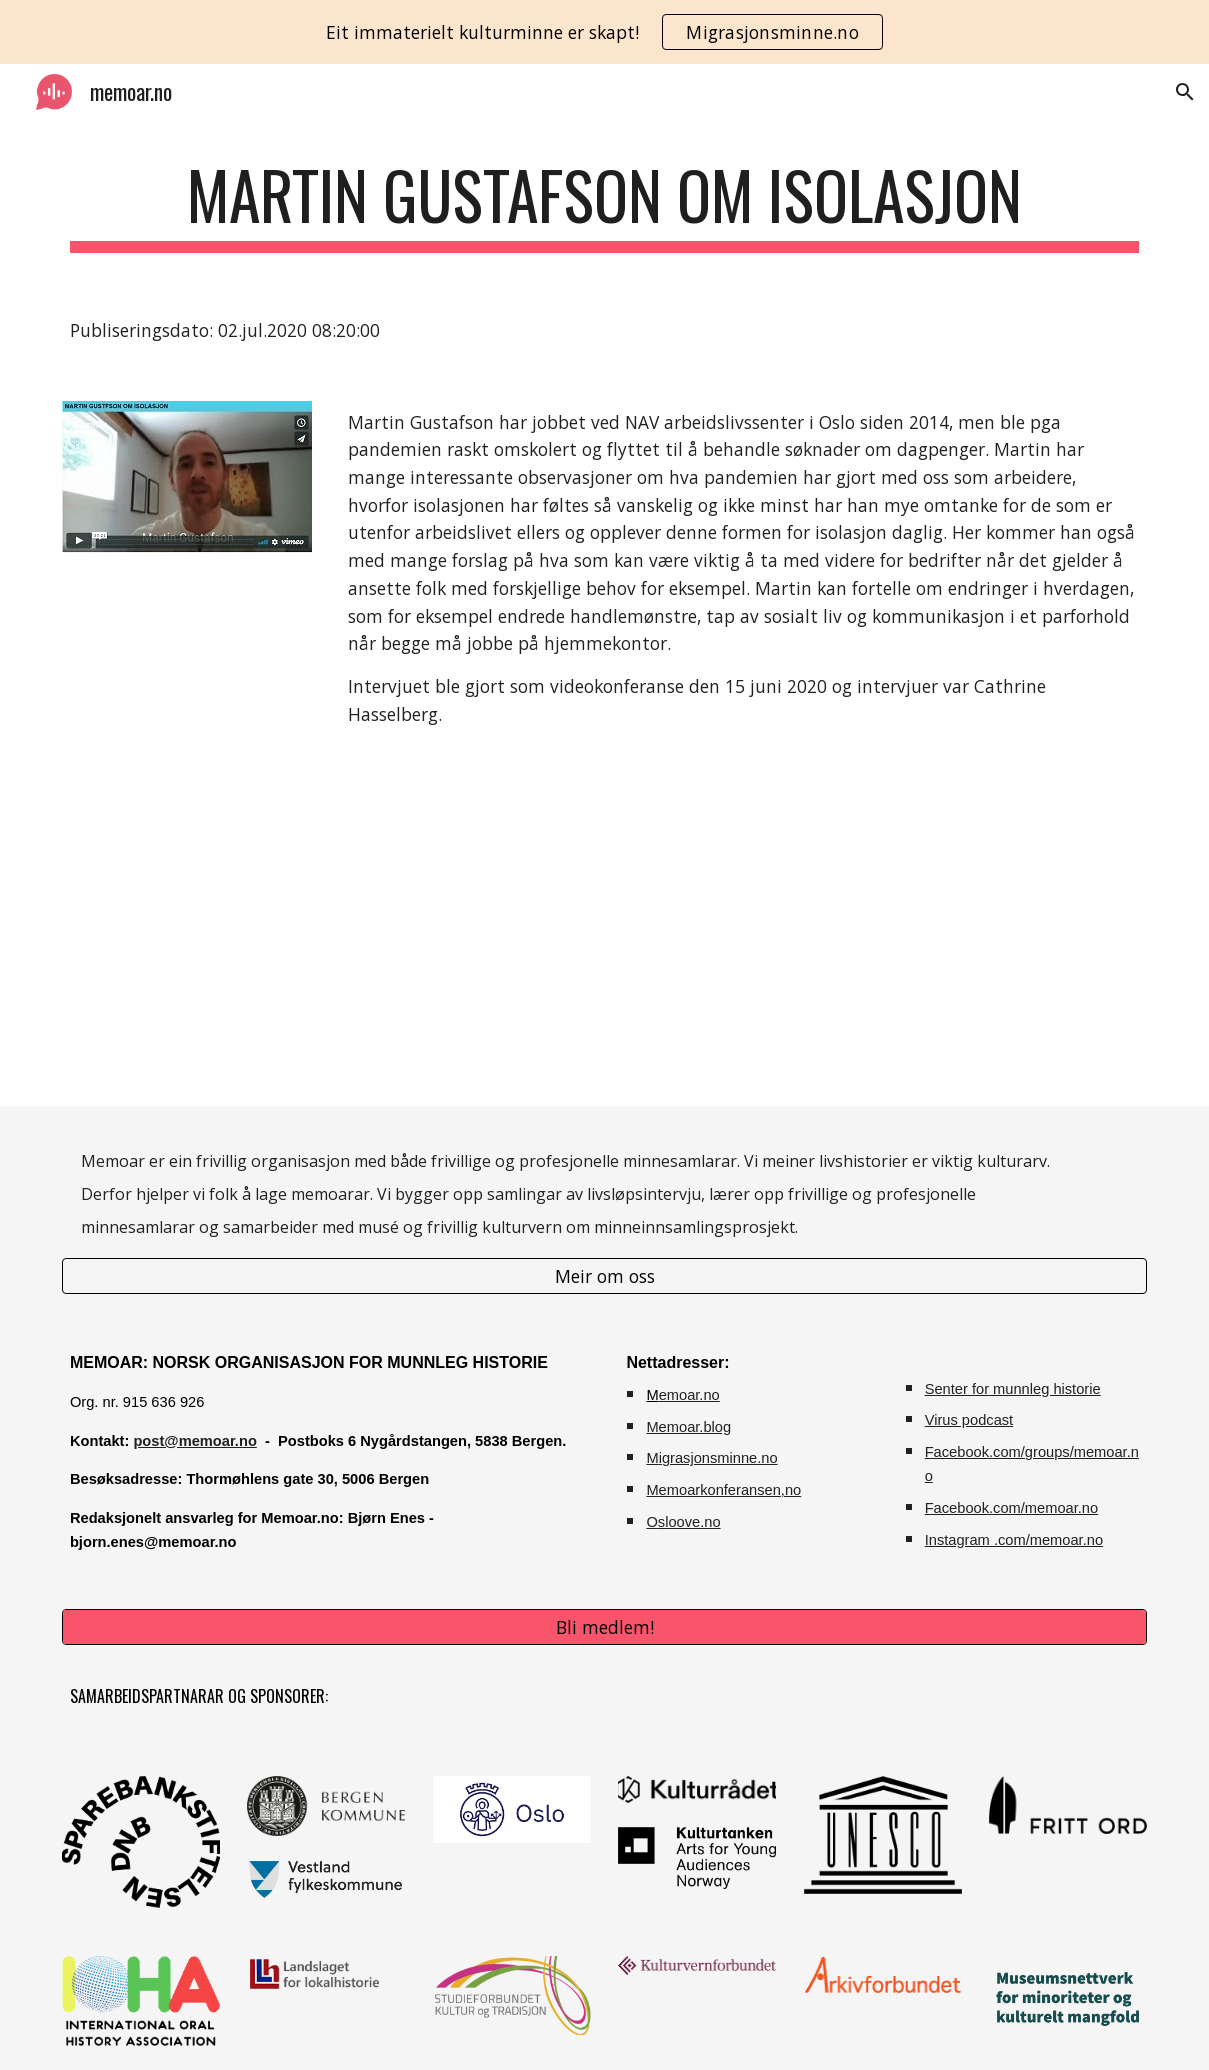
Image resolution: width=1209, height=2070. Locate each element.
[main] (604, 204)
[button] (1185, 92)
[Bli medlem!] (604, 1627)
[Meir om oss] (604, 1275)
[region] (604, 32)
